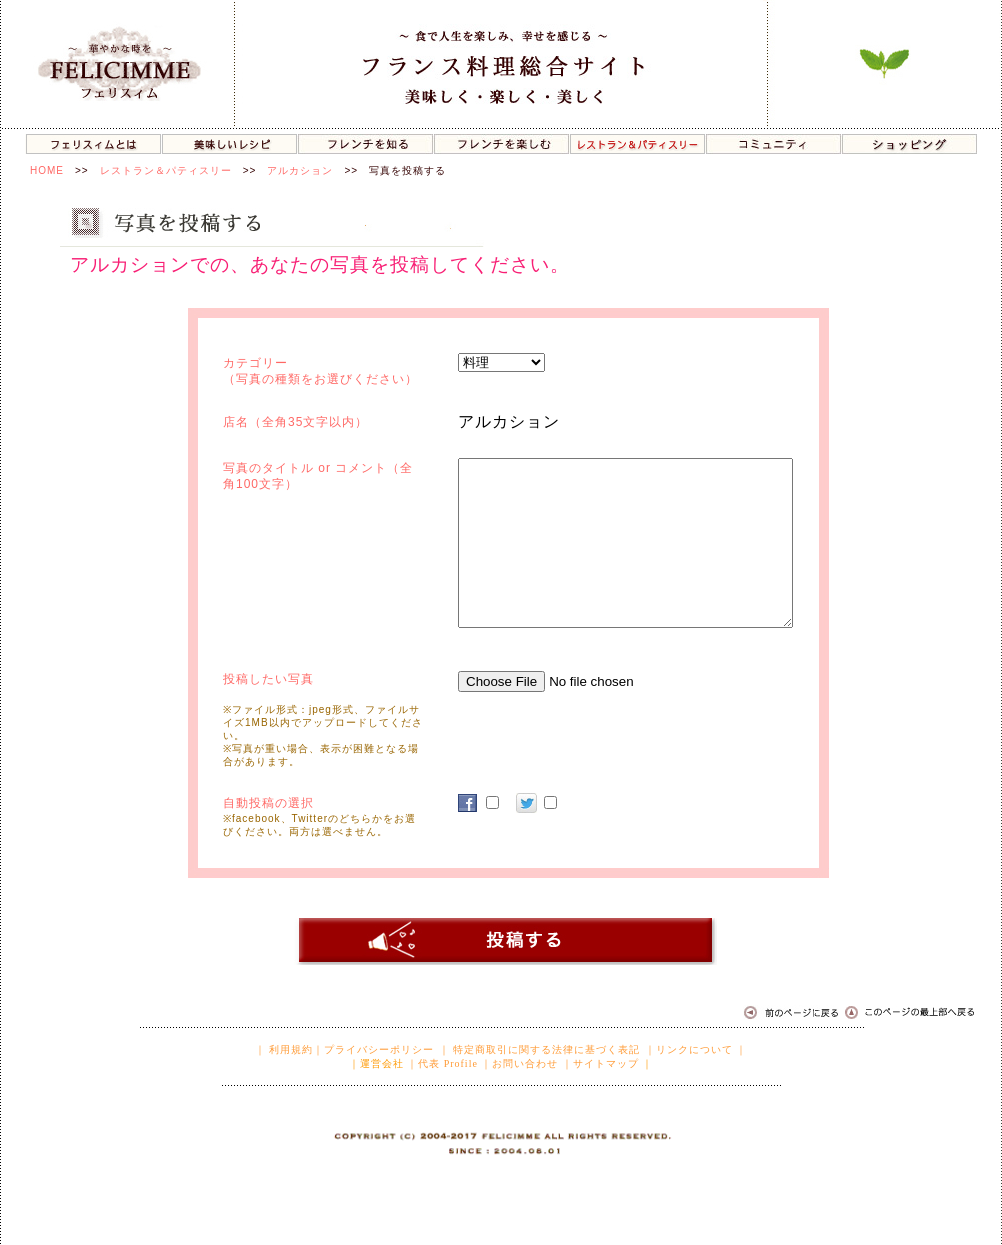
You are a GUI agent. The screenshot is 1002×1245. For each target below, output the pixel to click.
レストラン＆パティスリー (166, 170)
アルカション (300, 170)
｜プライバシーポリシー (373, 1049)
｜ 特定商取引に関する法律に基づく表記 (540, 1049)
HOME (47, 170)
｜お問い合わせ (519, 1063)
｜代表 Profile (442, 1063)
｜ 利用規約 (284, 1049)
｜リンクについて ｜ (696, 1049)
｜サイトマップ (600, 1063)
